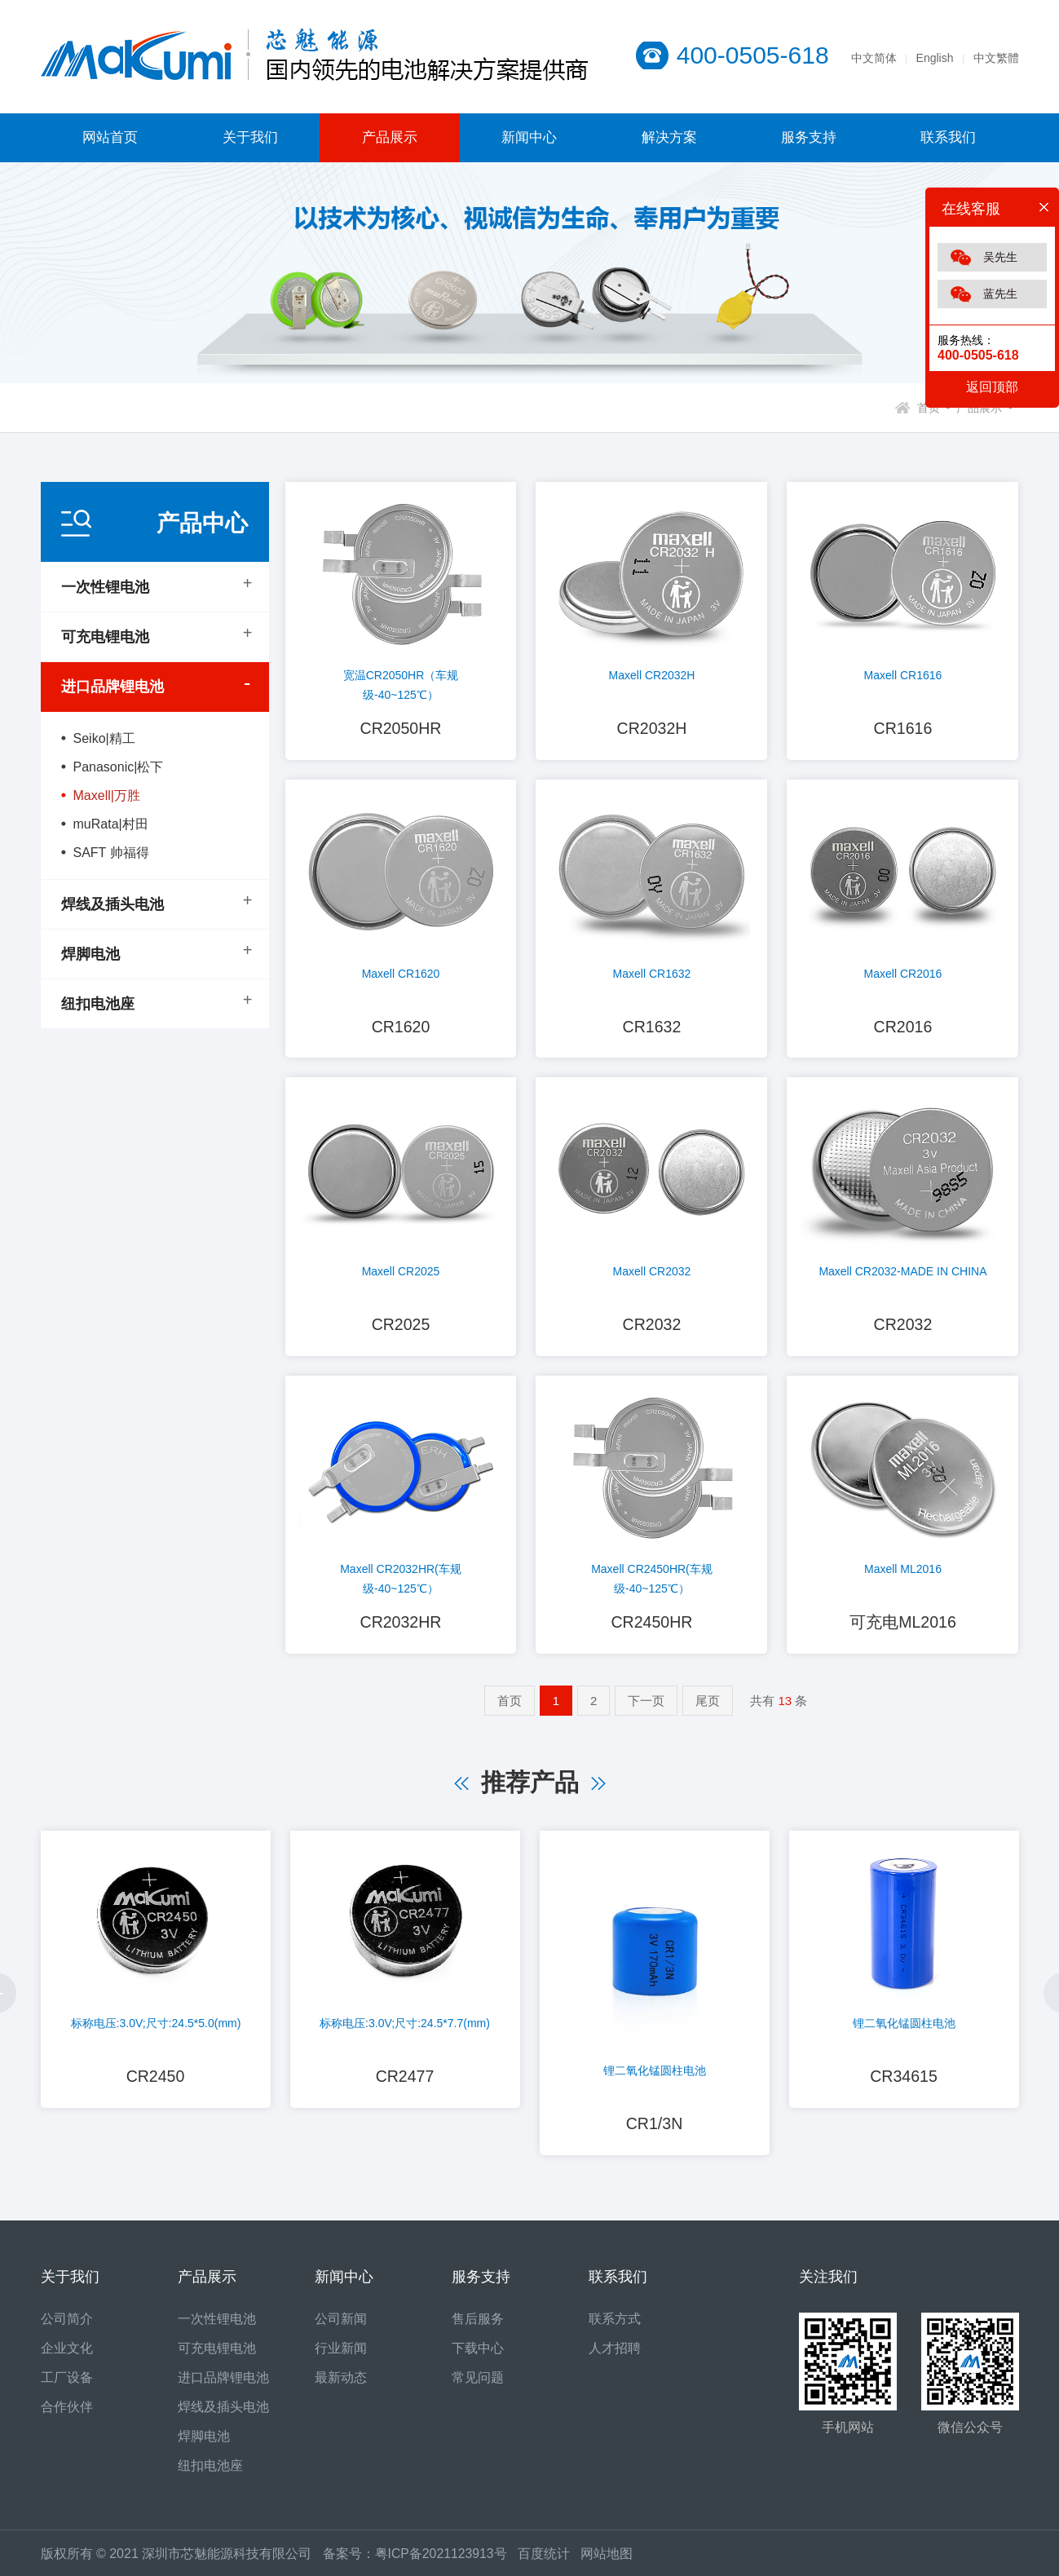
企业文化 (67, 2357)
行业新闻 (341, 2357)
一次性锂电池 (105, 587)
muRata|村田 (110, 824)
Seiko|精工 (104, 738)
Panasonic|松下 (118, 767)
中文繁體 (996, 57)
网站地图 (608, 2562)
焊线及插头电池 (112, 904)
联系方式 (615, 2328)
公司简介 (67, 2328)
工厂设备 (67, 2386)
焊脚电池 (90, 954)
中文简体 (874, 57)
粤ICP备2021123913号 (442, 2562)
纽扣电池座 (98, 1004)
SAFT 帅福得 (111, 852)
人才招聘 (615, 2357)
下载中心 (478, 2357)
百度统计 (550, 2562)
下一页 (646, 1708)
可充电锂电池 (105, 637)
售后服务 (478, 2328)
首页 (509, 1708)
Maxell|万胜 (106, 795)
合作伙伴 (67, 2416)
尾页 (707, 1708)
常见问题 (478, 2386)
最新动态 (341, 2386)
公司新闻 (341, 2328)
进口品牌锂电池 (112, 686)
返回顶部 (992, 387)
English (935, 57)
